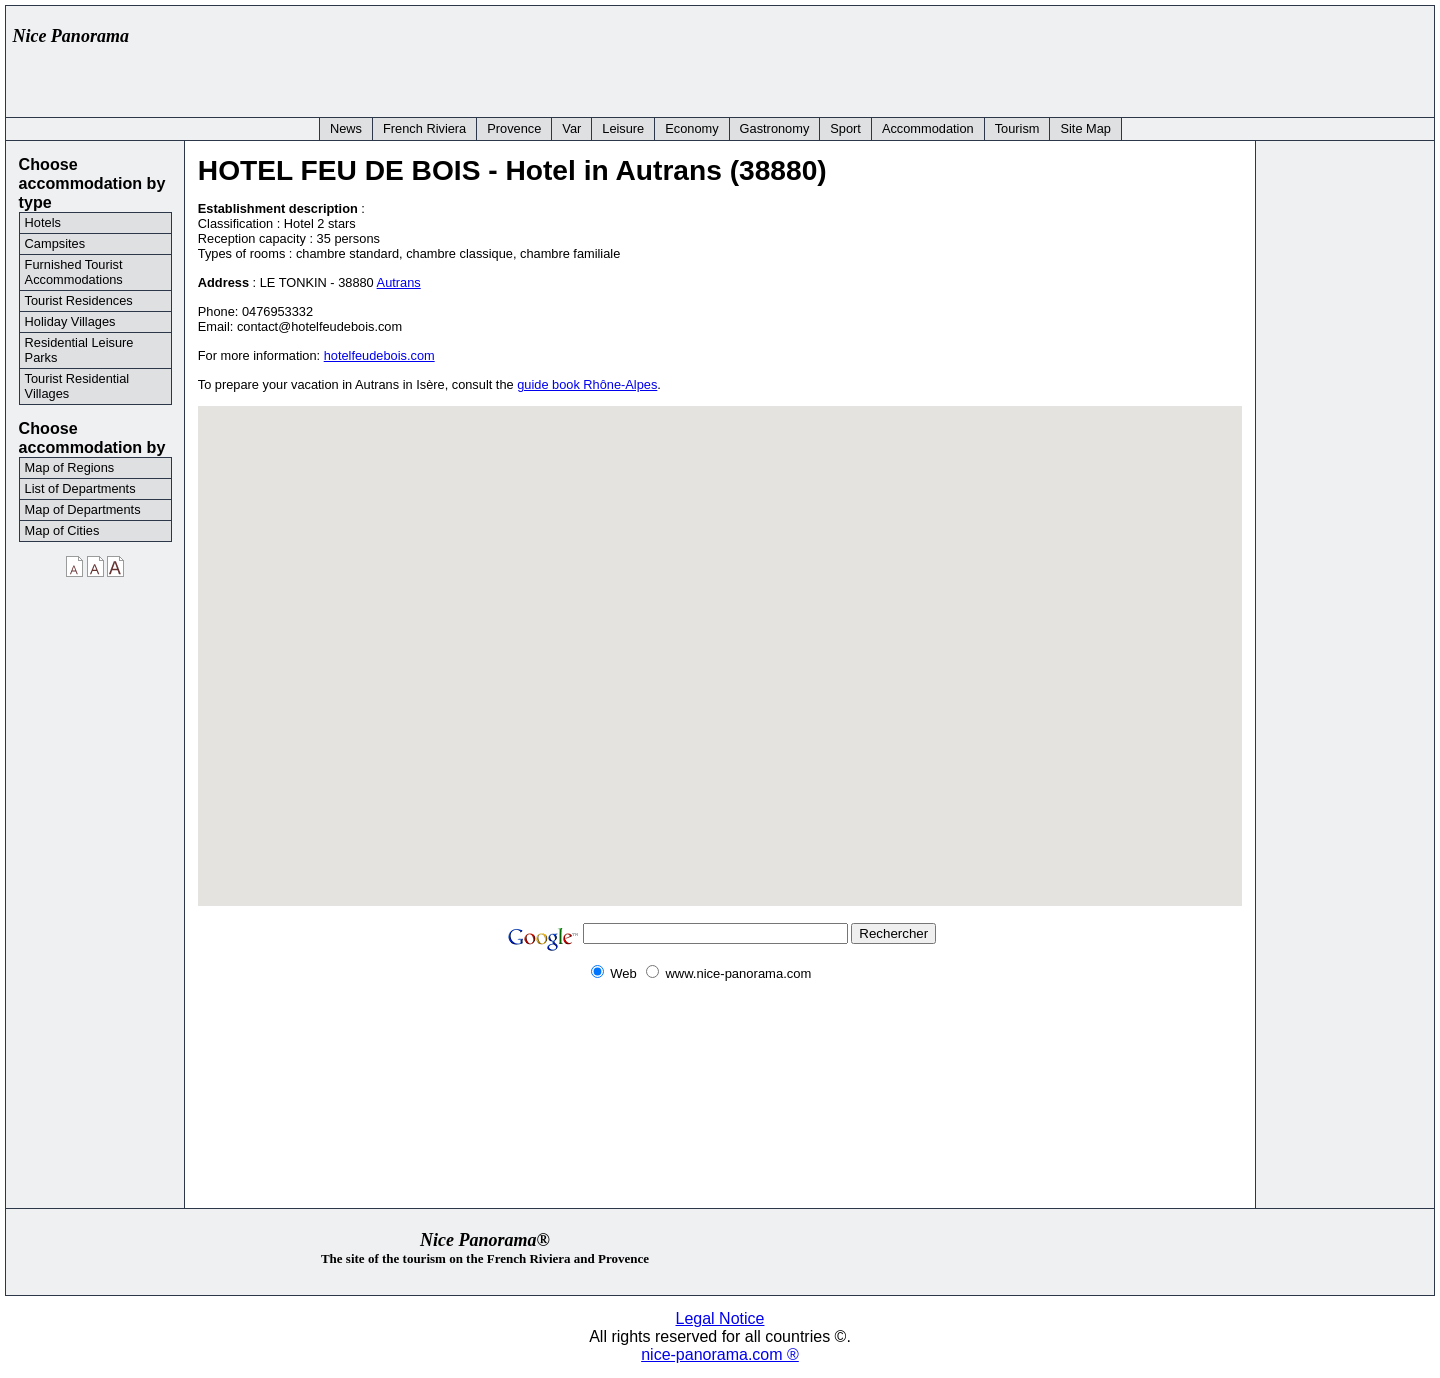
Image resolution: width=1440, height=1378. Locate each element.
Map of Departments (83, 509)
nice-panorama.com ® (720, 1354)
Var (571, 128)
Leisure (623, 128)
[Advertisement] (1062, 57)
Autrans (399, 282)
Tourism (1017, 128)
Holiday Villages (70, 321)
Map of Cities (62, 530)
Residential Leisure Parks (79, 350)
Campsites (55, 243)
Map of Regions (70, 467)
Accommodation (928, 128)
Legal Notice (720, 1318)
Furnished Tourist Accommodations (74, 272)
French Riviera (424, 128)
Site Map (1085, 128)
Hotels (43, 222)
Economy (691, 128)
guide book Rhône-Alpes (587, 384)
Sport (845, 128)
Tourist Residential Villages (77, 386)
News (346, 128)
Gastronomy (775, 128)
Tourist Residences (79, 300)
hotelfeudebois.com (379, 355)
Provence (514, 128)
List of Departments (80, 488)
